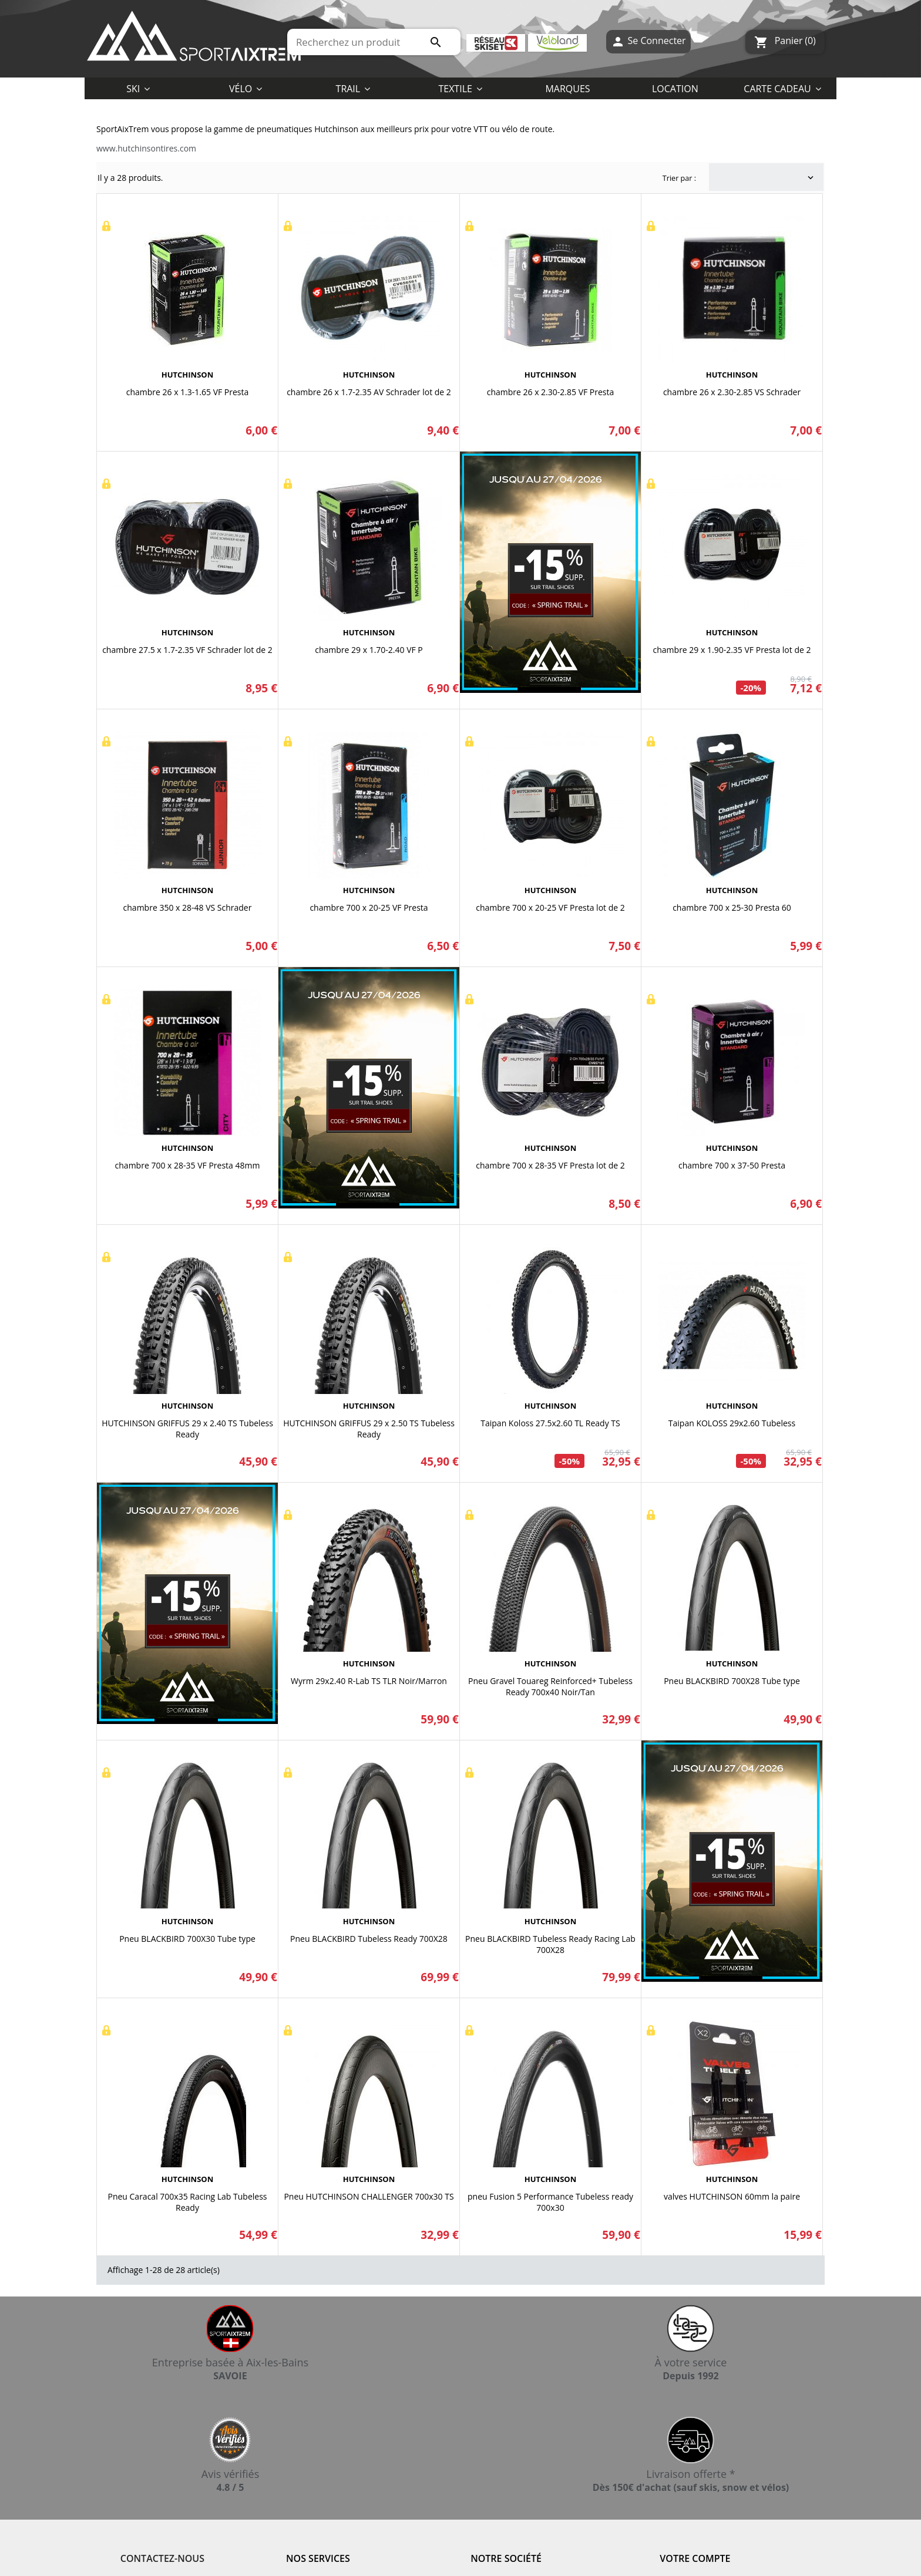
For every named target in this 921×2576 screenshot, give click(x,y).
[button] (460, 88)
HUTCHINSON (187, 375)
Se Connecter (648, 42)
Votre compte (695, 2558)
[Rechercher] (373, 42)
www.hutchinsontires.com (146, 148)
